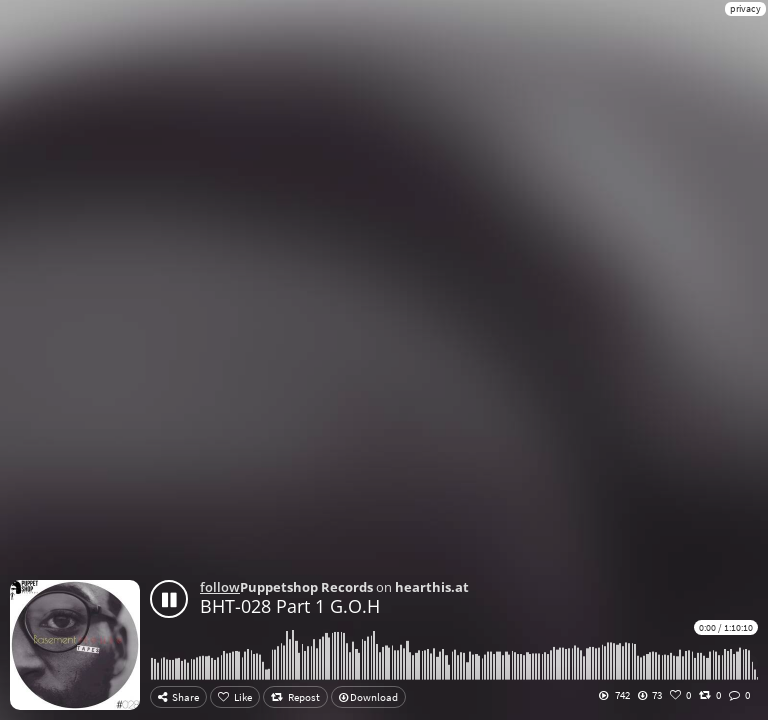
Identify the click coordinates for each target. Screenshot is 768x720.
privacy (745, 8)
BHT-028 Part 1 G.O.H (290, 606)
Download (368, 697)
